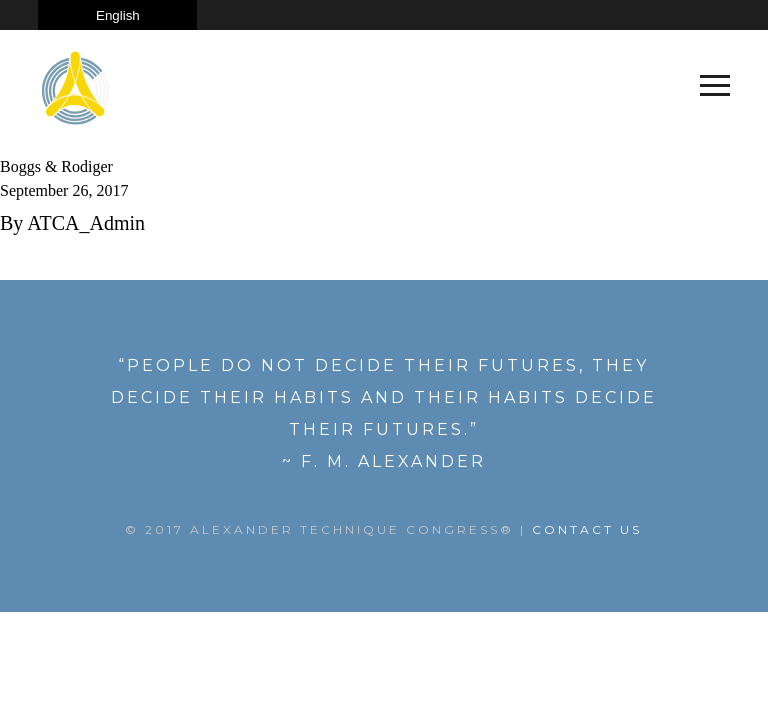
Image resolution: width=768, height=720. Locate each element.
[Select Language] (117, 15)
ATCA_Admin (86, 223)
